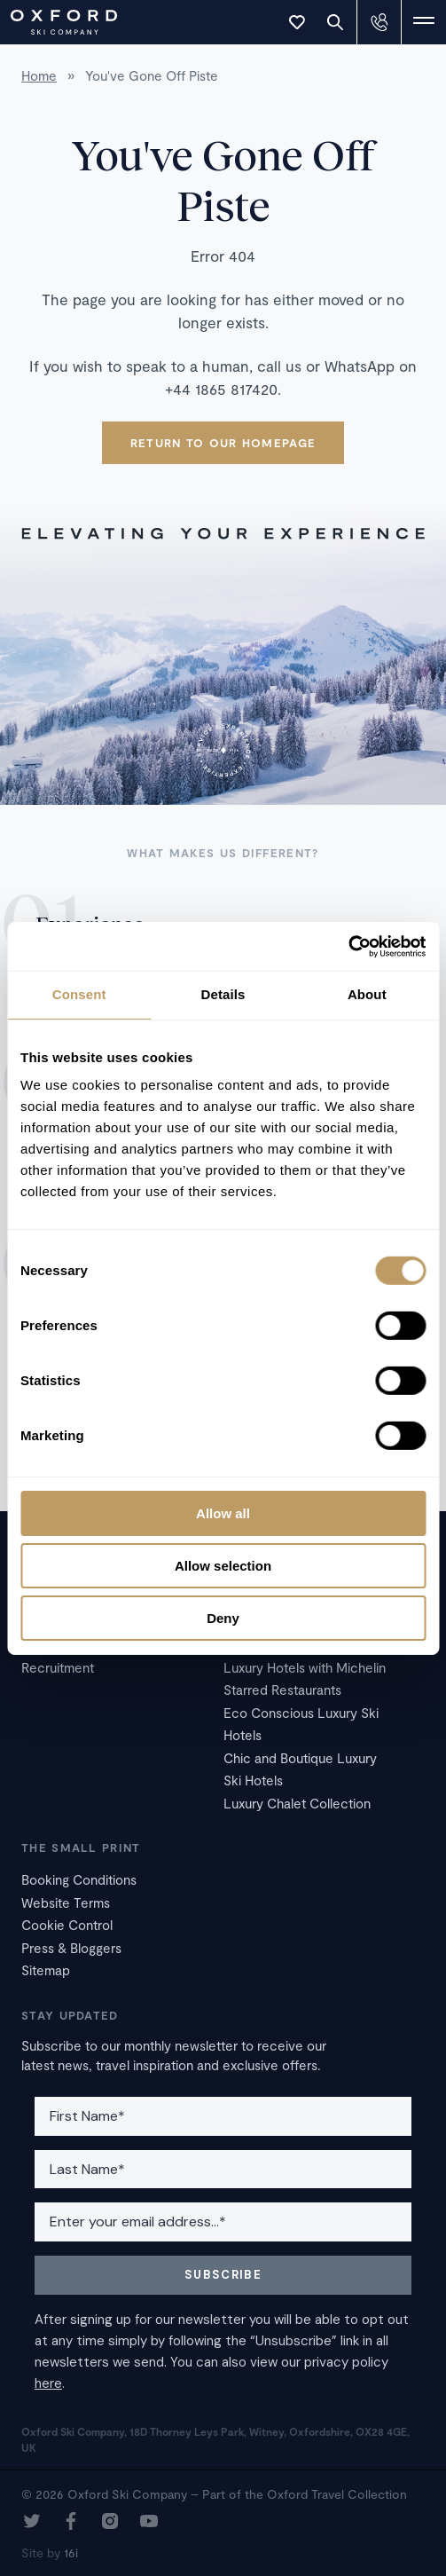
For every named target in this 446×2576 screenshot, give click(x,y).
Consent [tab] (79, 994)
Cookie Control (67, 1925)
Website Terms (65, 1902)
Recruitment (57, 1667)
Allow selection (223, 1565)
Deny (223, 1617)
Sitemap (45, 1970)
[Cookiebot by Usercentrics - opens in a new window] (348, 945)
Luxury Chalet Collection (297, 1803)
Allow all (223, 1513)
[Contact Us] (379, 22)
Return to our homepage (223, 443)
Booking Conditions (79, 1879)
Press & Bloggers (71, 1948)
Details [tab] (223, 994)
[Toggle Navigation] (424, 22)
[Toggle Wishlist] (297, 22)
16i (71, 2552)
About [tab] (367, 994)
